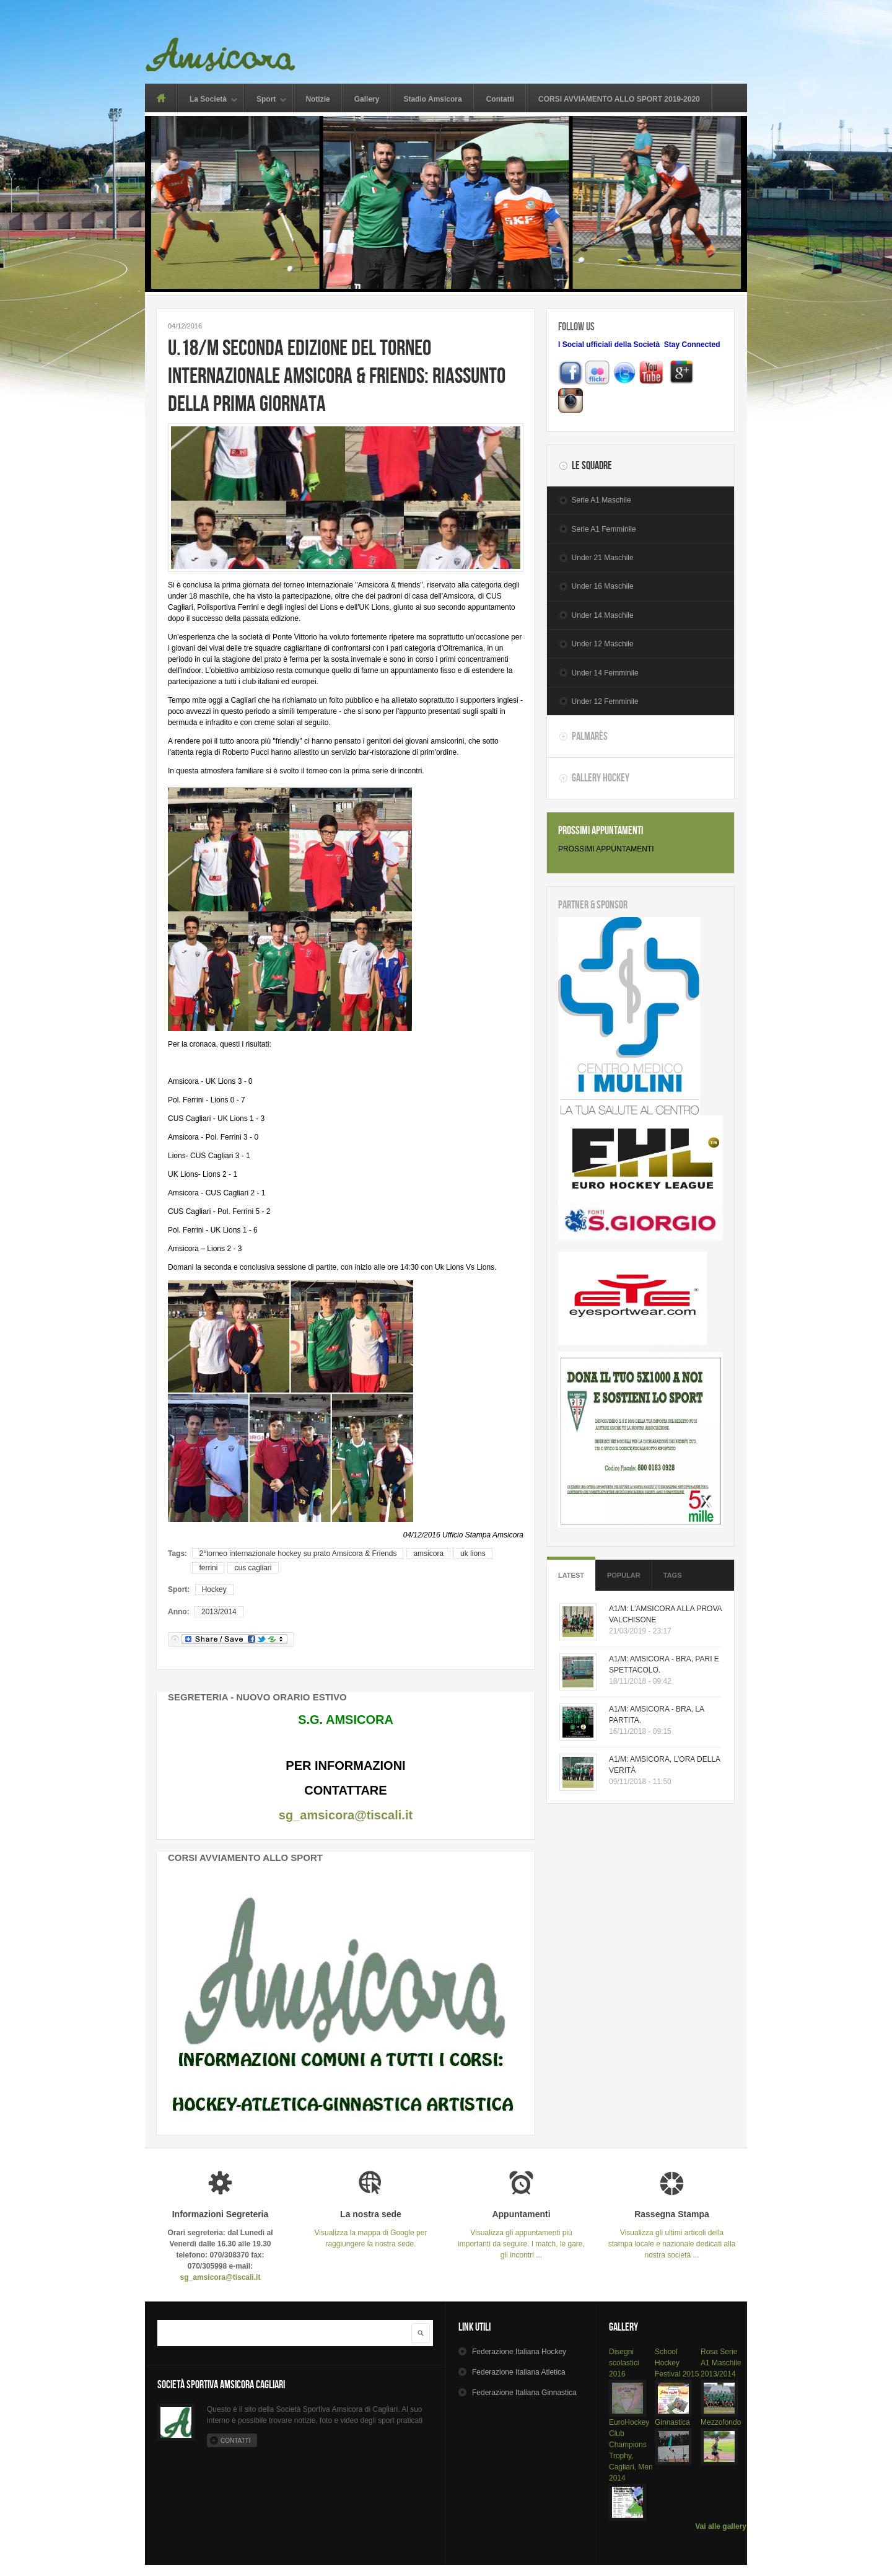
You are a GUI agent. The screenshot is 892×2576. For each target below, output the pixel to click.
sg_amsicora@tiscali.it (346, 1815)
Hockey (214, 1589)
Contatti (500, 99)
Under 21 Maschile (603, 557)
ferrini (208, 1567)
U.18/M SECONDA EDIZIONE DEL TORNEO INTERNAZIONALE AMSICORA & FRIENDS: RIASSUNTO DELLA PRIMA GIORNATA (336, 375)
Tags (672, 1575)
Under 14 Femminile (605, 673)
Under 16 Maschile (603, 586)
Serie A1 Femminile (604, 529)
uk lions (473, 1553)
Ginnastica (672, 2422)
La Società (208, 100)
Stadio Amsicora (432, 99)
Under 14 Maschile (603, 615)
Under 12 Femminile (605, 701)
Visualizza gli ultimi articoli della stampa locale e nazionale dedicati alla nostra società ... (672, 2234)
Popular (624, 1575)
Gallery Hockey (600, 777)
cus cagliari (252, 1567)
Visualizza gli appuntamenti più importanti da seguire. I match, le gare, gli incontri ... (521, 2234)
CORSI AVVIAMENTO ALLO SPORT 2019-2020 (619, 99)
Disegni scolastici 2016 (624, 2362)
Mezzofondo (721, 2422)
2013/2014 (219, 1611)
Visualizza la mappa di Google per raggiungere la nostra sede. (371, 2228)
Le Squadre (592, 465)
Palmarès (590, 736)
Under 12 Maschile (603, 644)
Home (161, 98)
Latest (571, 1575)
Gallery (367, 99)
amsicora (428, 1553)
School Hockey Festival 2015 (677, 2362)
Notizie (317, 99)
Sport (266, 100)
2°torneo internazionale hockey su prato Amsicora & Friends (297, 1553)
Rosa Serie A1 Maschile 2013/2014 (721, 2362)
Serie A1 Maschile (601, 500)
